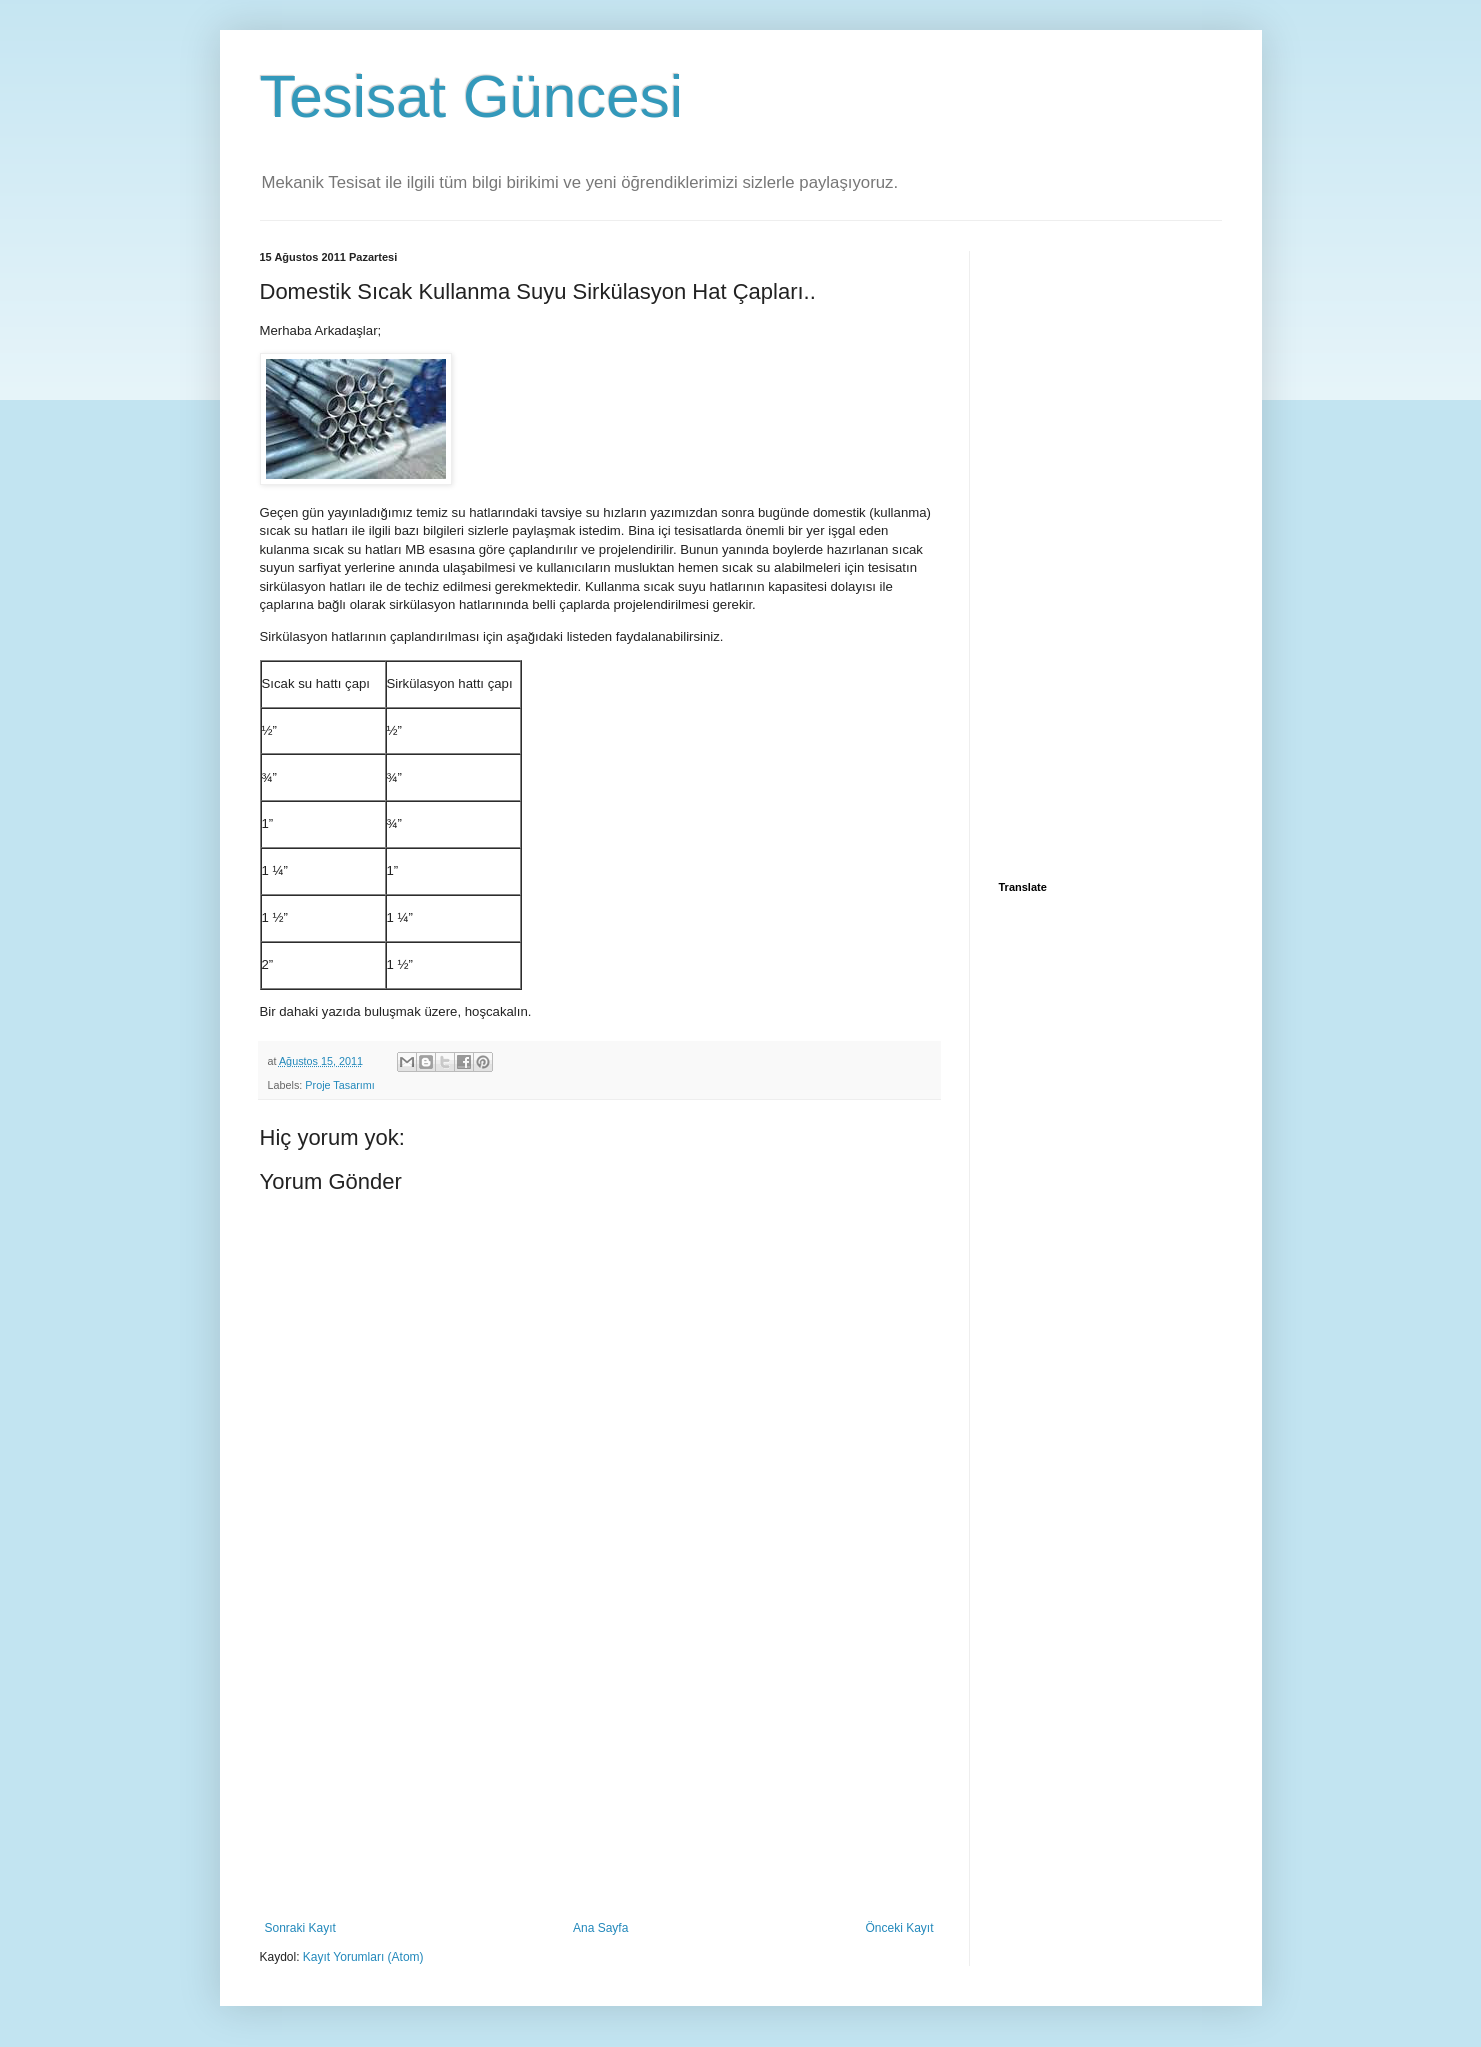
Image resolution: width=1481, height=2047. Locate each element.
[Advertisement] (599, 1771)
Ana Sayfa (600, 1928)
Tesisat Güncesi (472, 96)
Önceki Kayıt (899, 1928)
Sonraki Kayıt (300, 1928)
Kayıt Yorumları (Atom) (363, 1957)
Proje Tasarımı (339, 1085)
